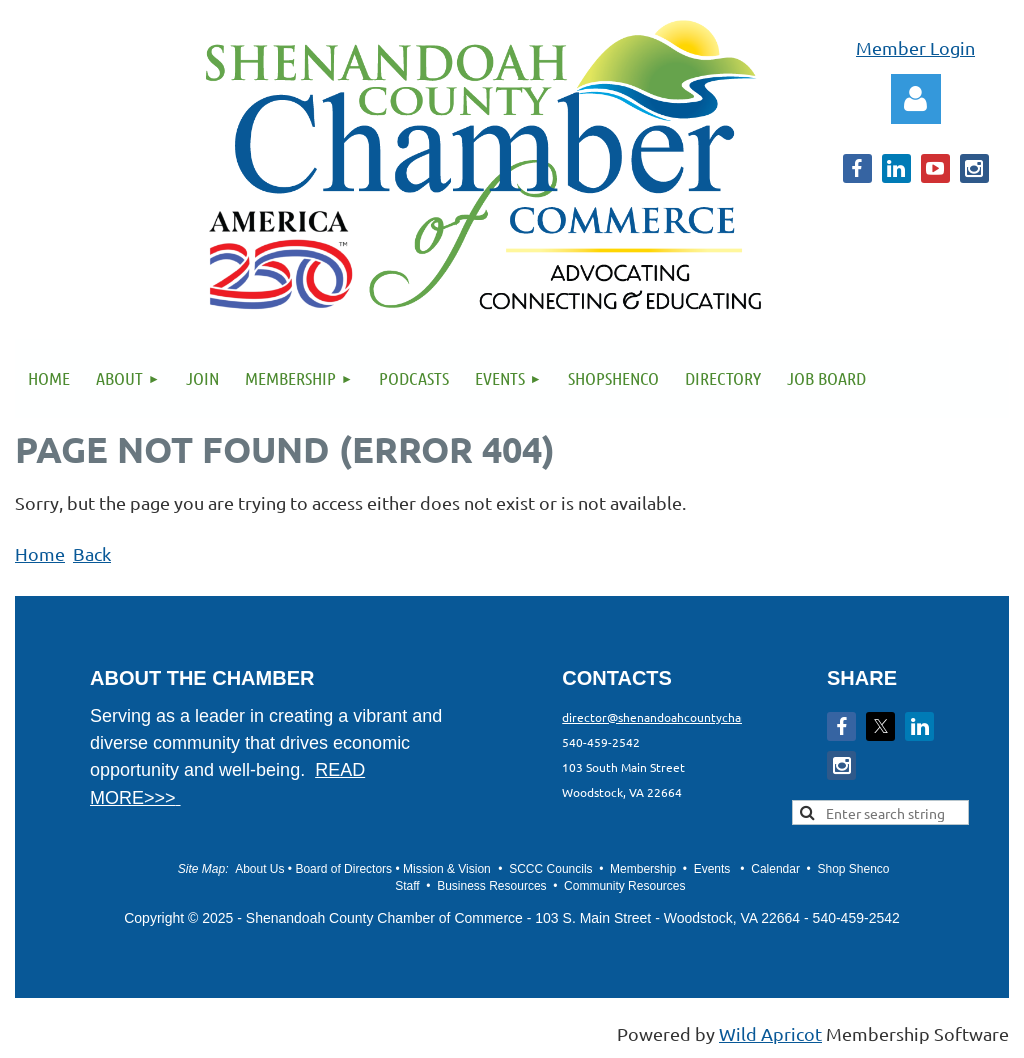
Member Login (915, 47)
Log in (916, 99)
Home (40, 553)
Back (92, 553)
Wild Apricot (770, 1033)
